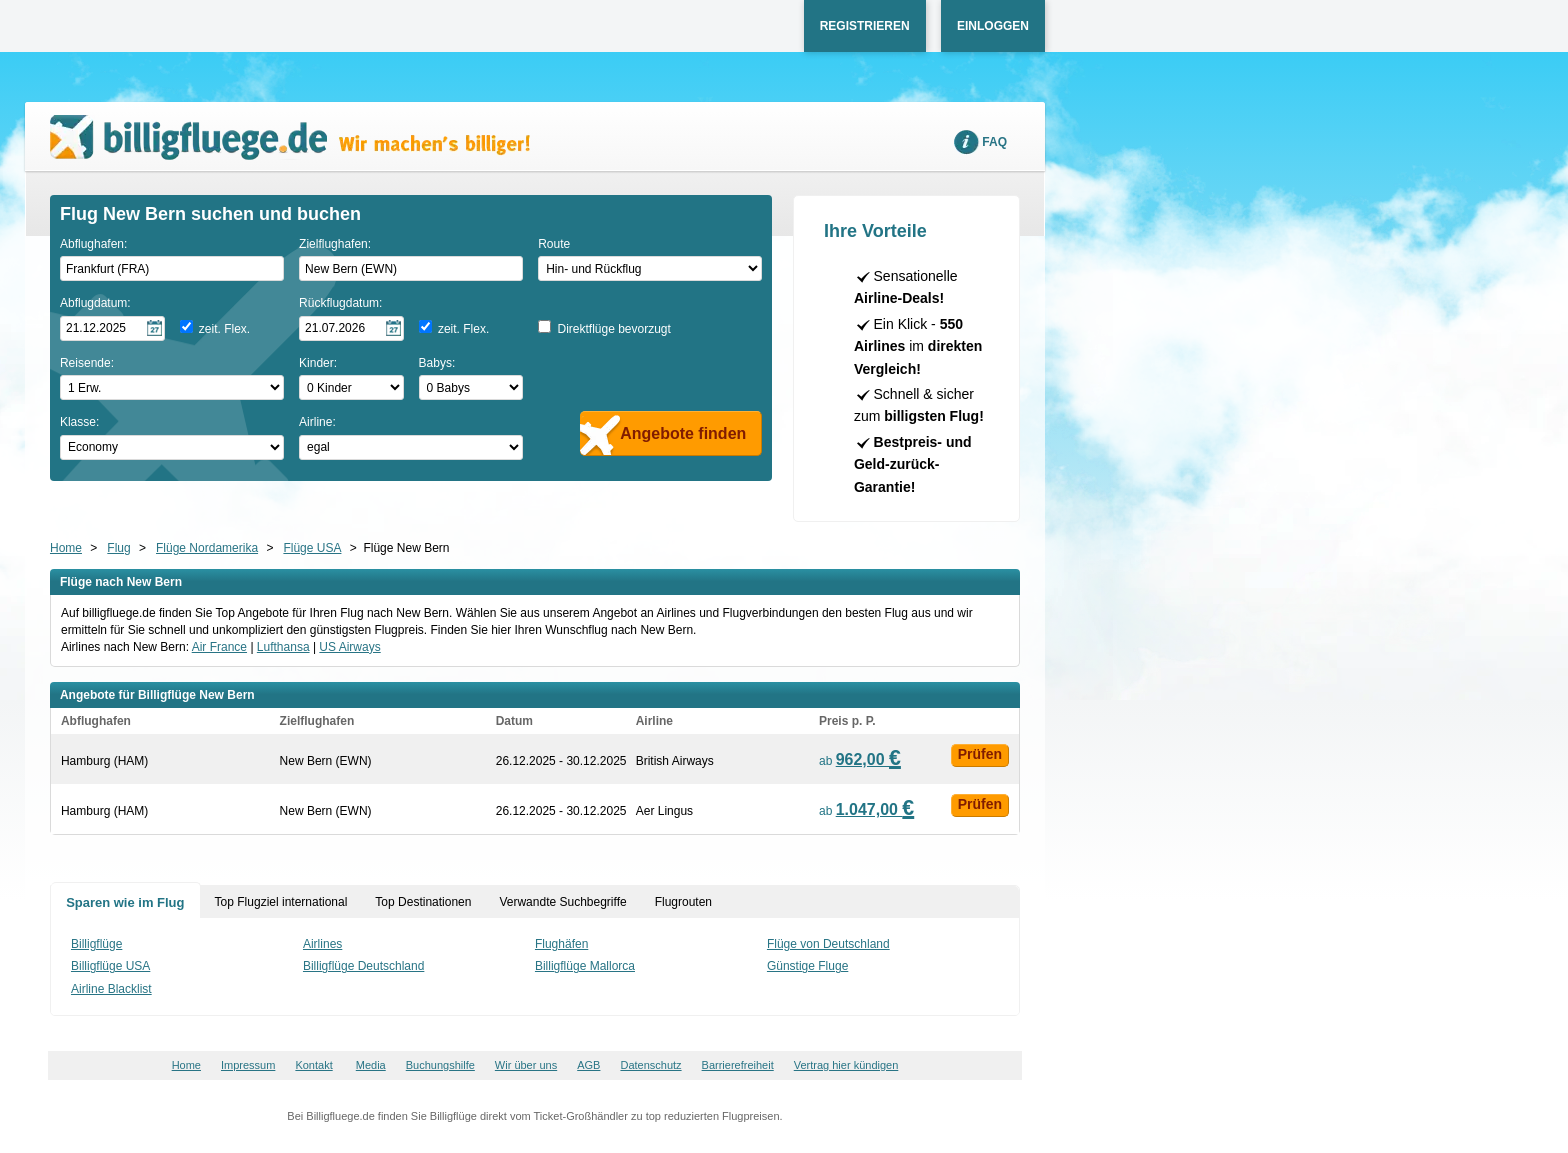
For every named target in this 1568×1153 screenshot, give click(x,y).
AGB (588, 1065)
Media (371, 1065)
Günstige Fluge (807, 966)
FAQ (994, 142)
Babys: (437, 363)
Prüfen (980, 754)
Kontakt (313, 1065)
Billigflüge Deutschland (363, 966)
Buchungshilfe (440, 1065)
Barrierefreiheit (738, 1065)
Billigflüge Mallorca (585, 966)
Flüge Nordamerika (207, 548)
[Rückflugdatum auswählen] (351, 328)
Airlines (322, 944)
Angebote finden (683, 433)
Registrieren (865, 26)
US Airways (349, 647)
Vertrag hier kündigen (846, 1065)
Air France (219, 647)
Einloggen (993, 26)
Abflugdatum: (95, 303)
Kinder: (318, 363)
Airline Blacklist (111, 989)
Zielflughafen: (335, 244)
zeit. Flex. (224, 329)
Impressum (248, 1065)
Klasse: (79, 422)
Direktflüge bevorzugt (613, 329)
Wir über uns (526, 1065)
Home (66, 548)
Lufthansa (283, 647)
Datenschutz (650, 1065)
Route (554, 244)
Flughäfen (561, 944)
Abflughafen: (93, 244)
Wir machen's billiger (290, 137)
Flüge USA (312, 548)
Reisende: (87, 363)
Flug (118, 548)
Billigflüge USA (110, 966)
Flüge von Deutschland (828, 944)
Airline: (317, 422)
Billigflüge (96, 944)
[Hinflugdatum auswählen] (112, 328)
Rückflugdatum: (340, 303)
